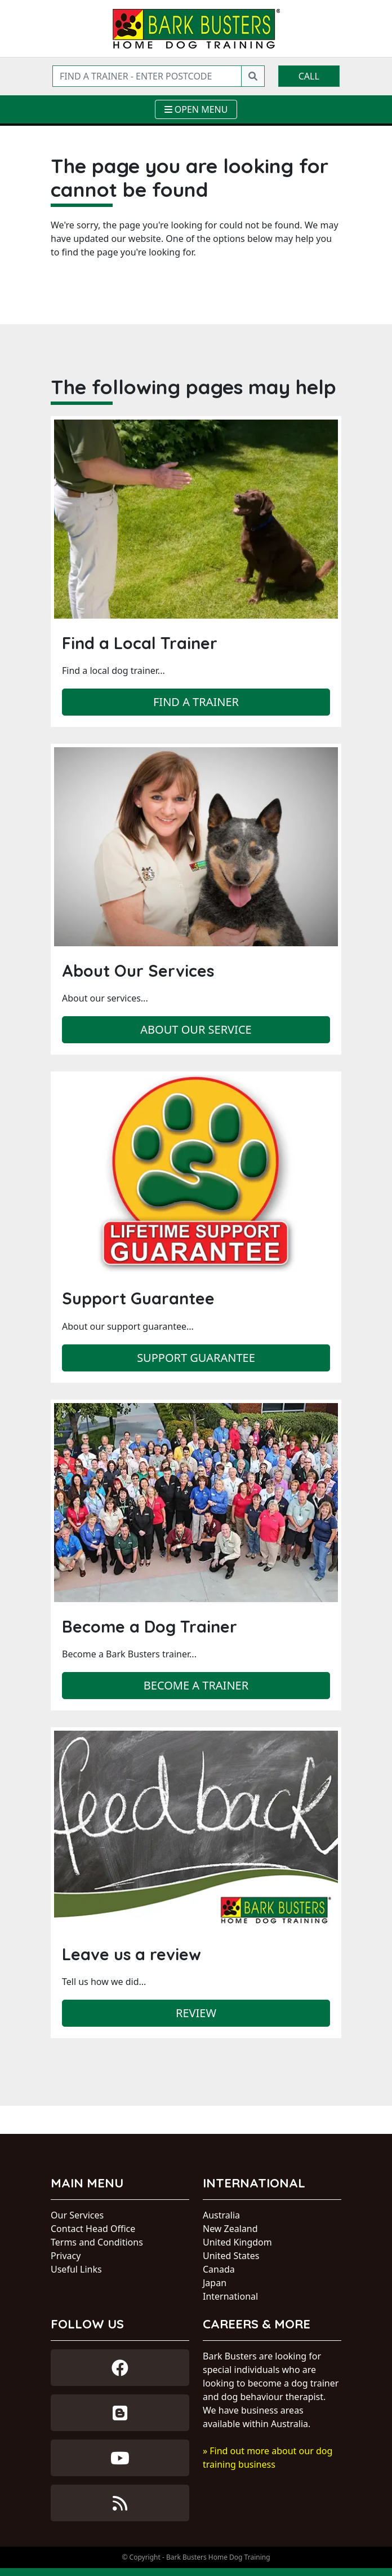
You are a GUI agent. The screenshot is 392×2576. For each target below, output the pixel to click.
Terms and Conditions (97, 2242)
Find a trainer (196, 701)
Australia (221, 2215)
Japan (214, 2283)
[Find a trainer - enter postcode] (147, 76)
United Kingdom (237, 2242)
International (230, 2296)
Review (196, 2013)
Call (309, 76)
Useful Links (76, 2269)
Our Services (77, 2215)
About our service (195, 1029)
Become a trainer (196, 1685)
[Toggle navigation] (196, 109)
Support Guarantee (196, 1357)
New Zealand (230, 2228)
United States (231, 2255)
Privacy (66, 2255)
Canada (219, 2269)
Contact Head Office (93, 2228)
